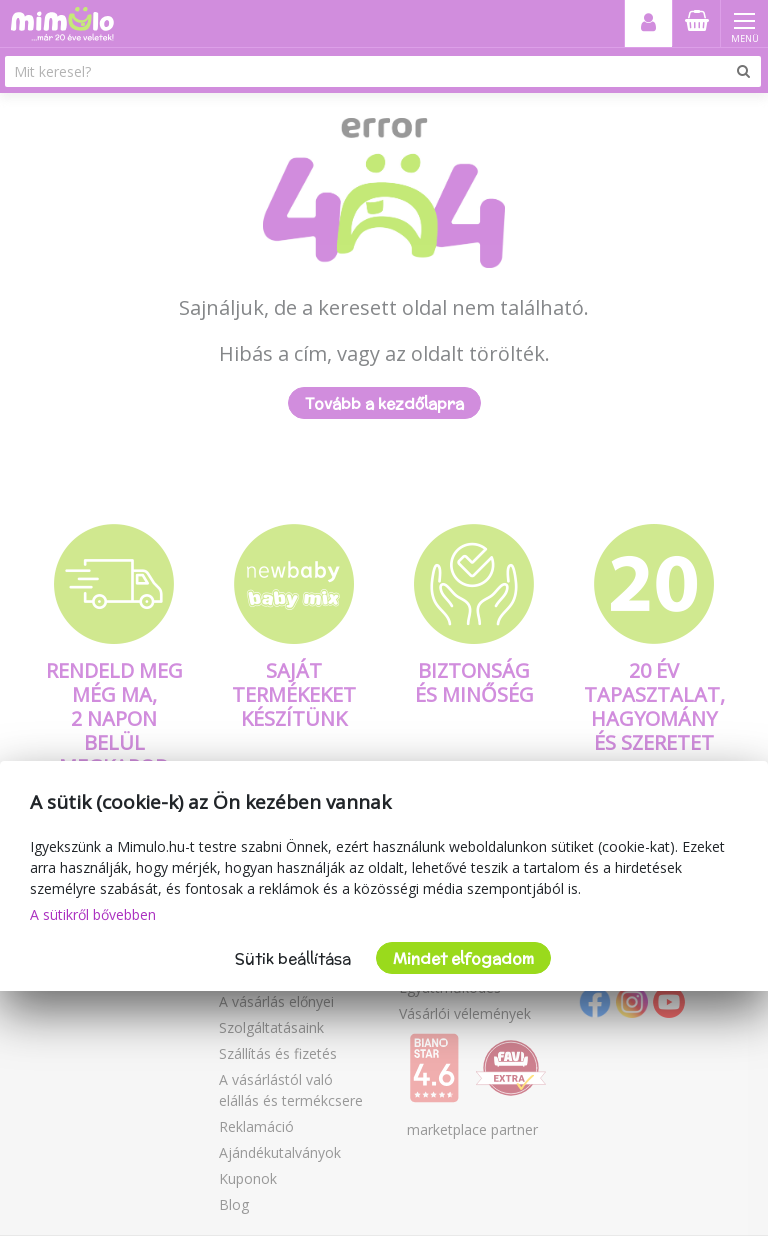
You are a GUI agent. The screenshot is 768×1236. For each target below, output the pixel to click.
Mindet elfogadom (463, 958)
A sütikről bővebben (93, 914)
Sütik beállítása (293, 958)
